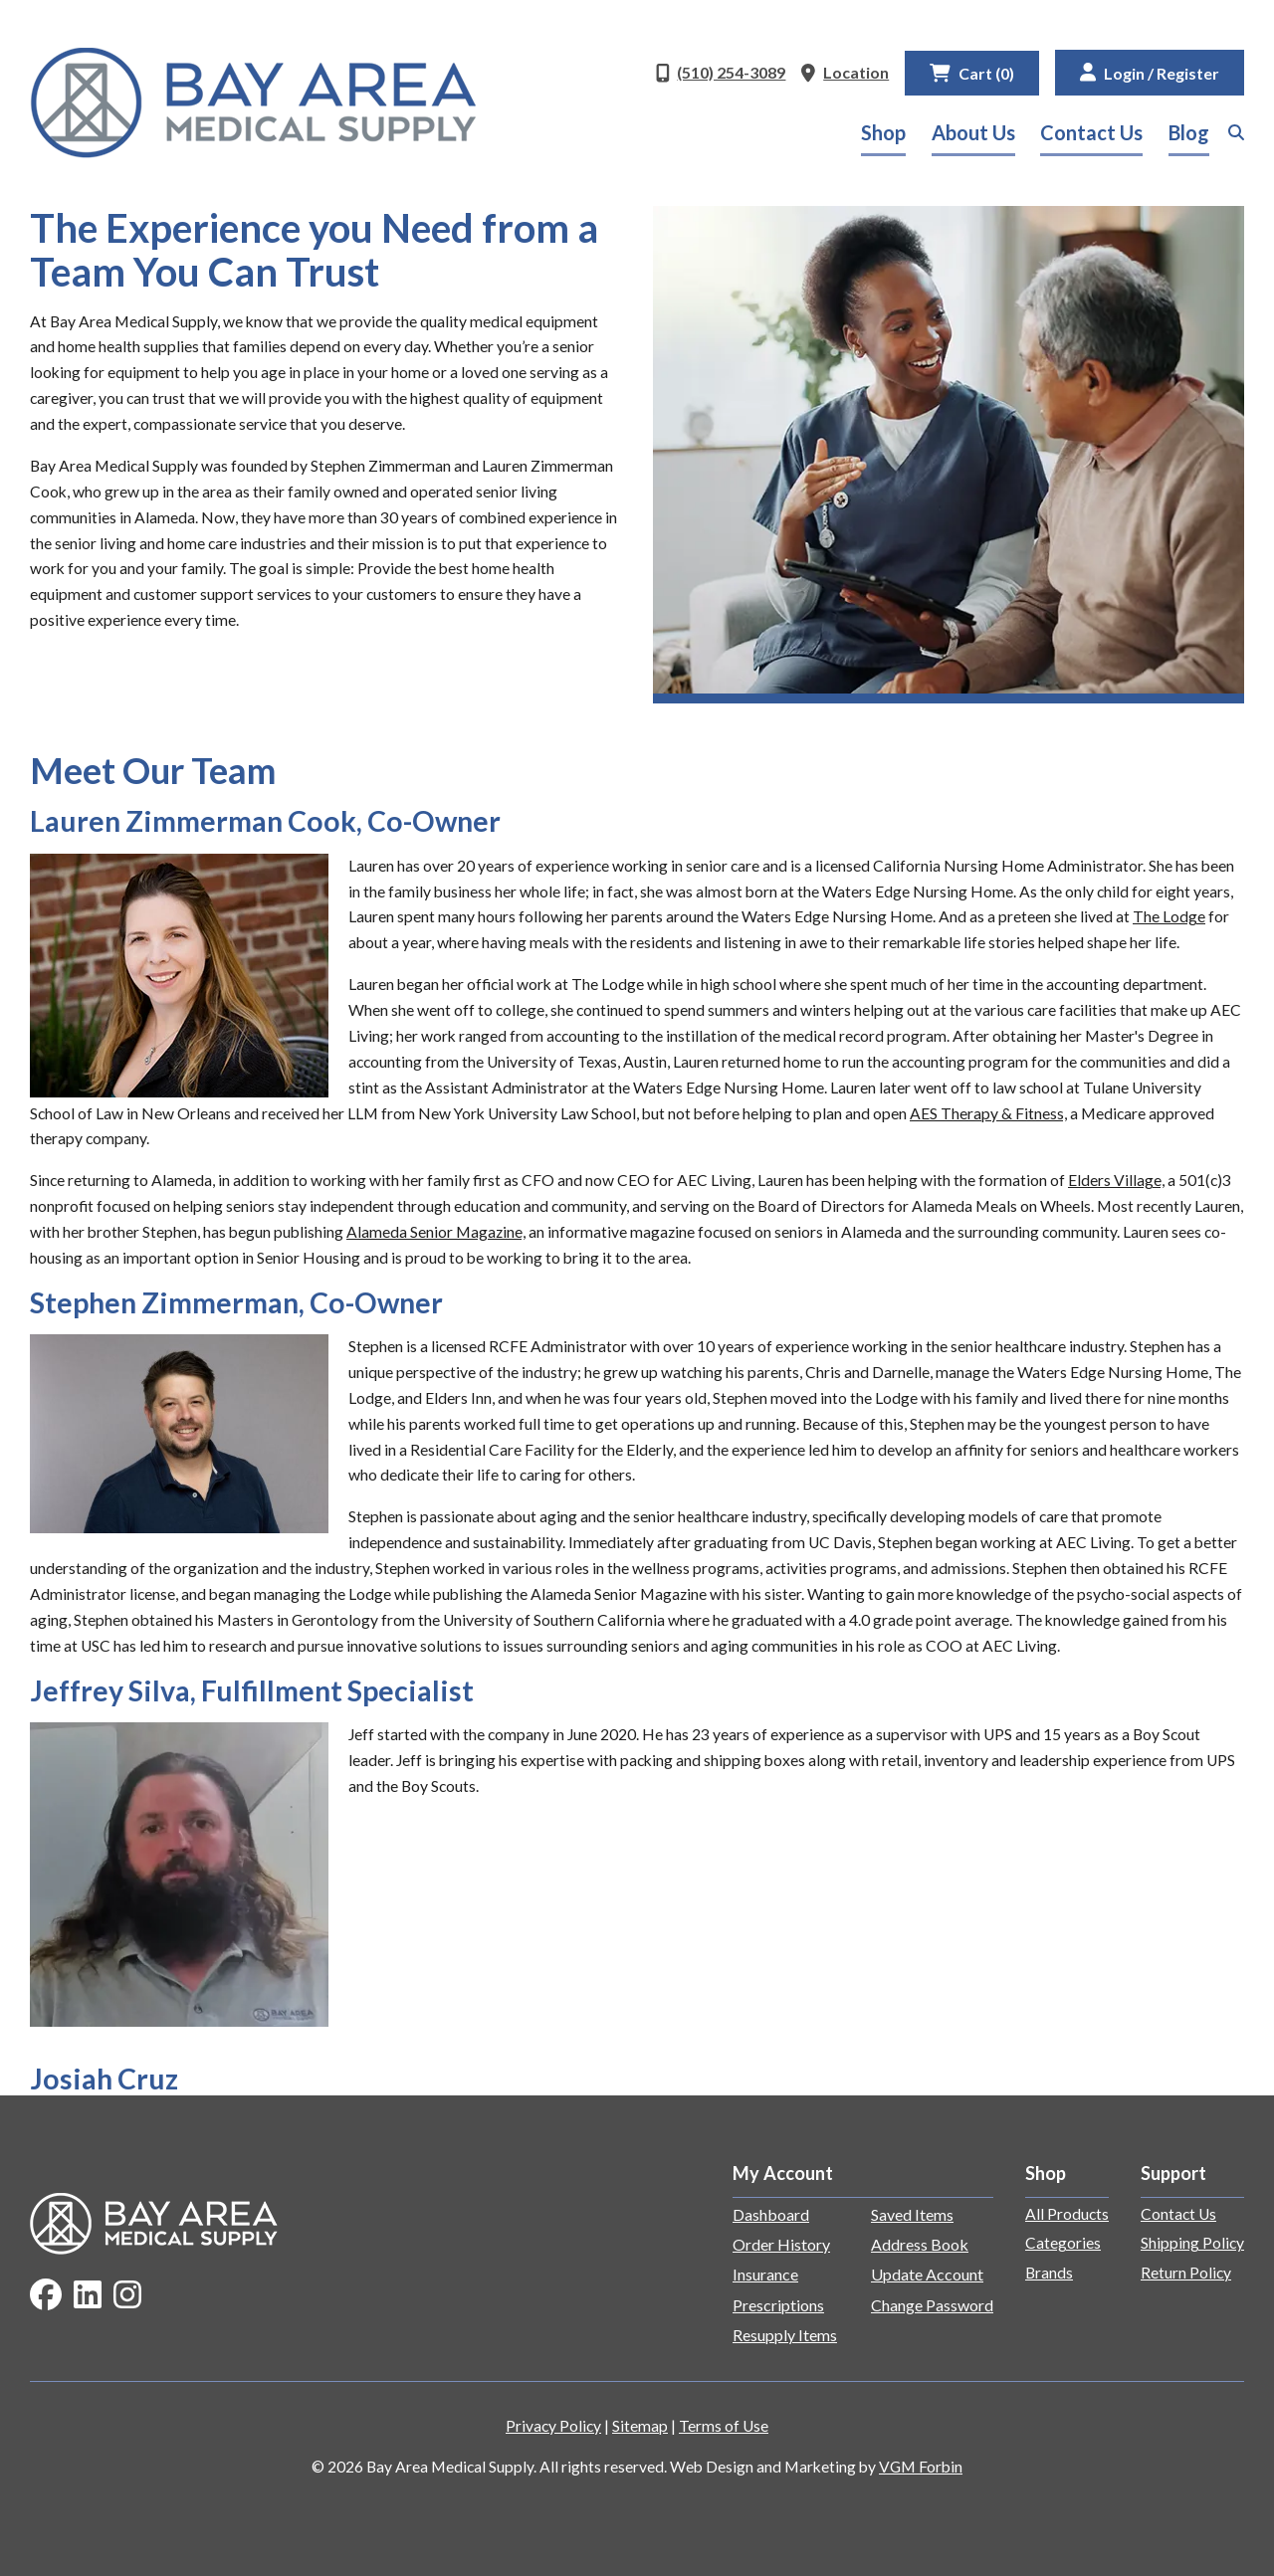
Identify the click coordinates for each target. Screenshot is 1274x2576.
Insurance (765, 2274)
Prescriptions (778, 2304)
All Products (1067, 2214)
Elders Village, (1116, 1180)
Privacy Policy (553, 2426)
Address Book (919, 2244)
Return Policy (1186, 2272)
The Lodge (1169, 916)
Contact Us (1091, 132)
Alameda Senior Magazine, (436, 1232)
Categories (1063, 2243)
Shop (883, 132)
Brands (1049, 2272)
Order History (781, 2244)
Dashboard (771, 2214)
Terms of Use (723, 2426)
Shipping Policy (1192, 2243)
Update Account (927, 2274)
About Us (973, 132)
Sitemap (640, 2426)
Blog (1188, 132)
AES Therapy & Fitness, (988, 1113)
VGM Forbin (920, 2467)
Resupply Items (785, 2334)
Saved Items (912, 2214)
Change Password (932, 2304)
